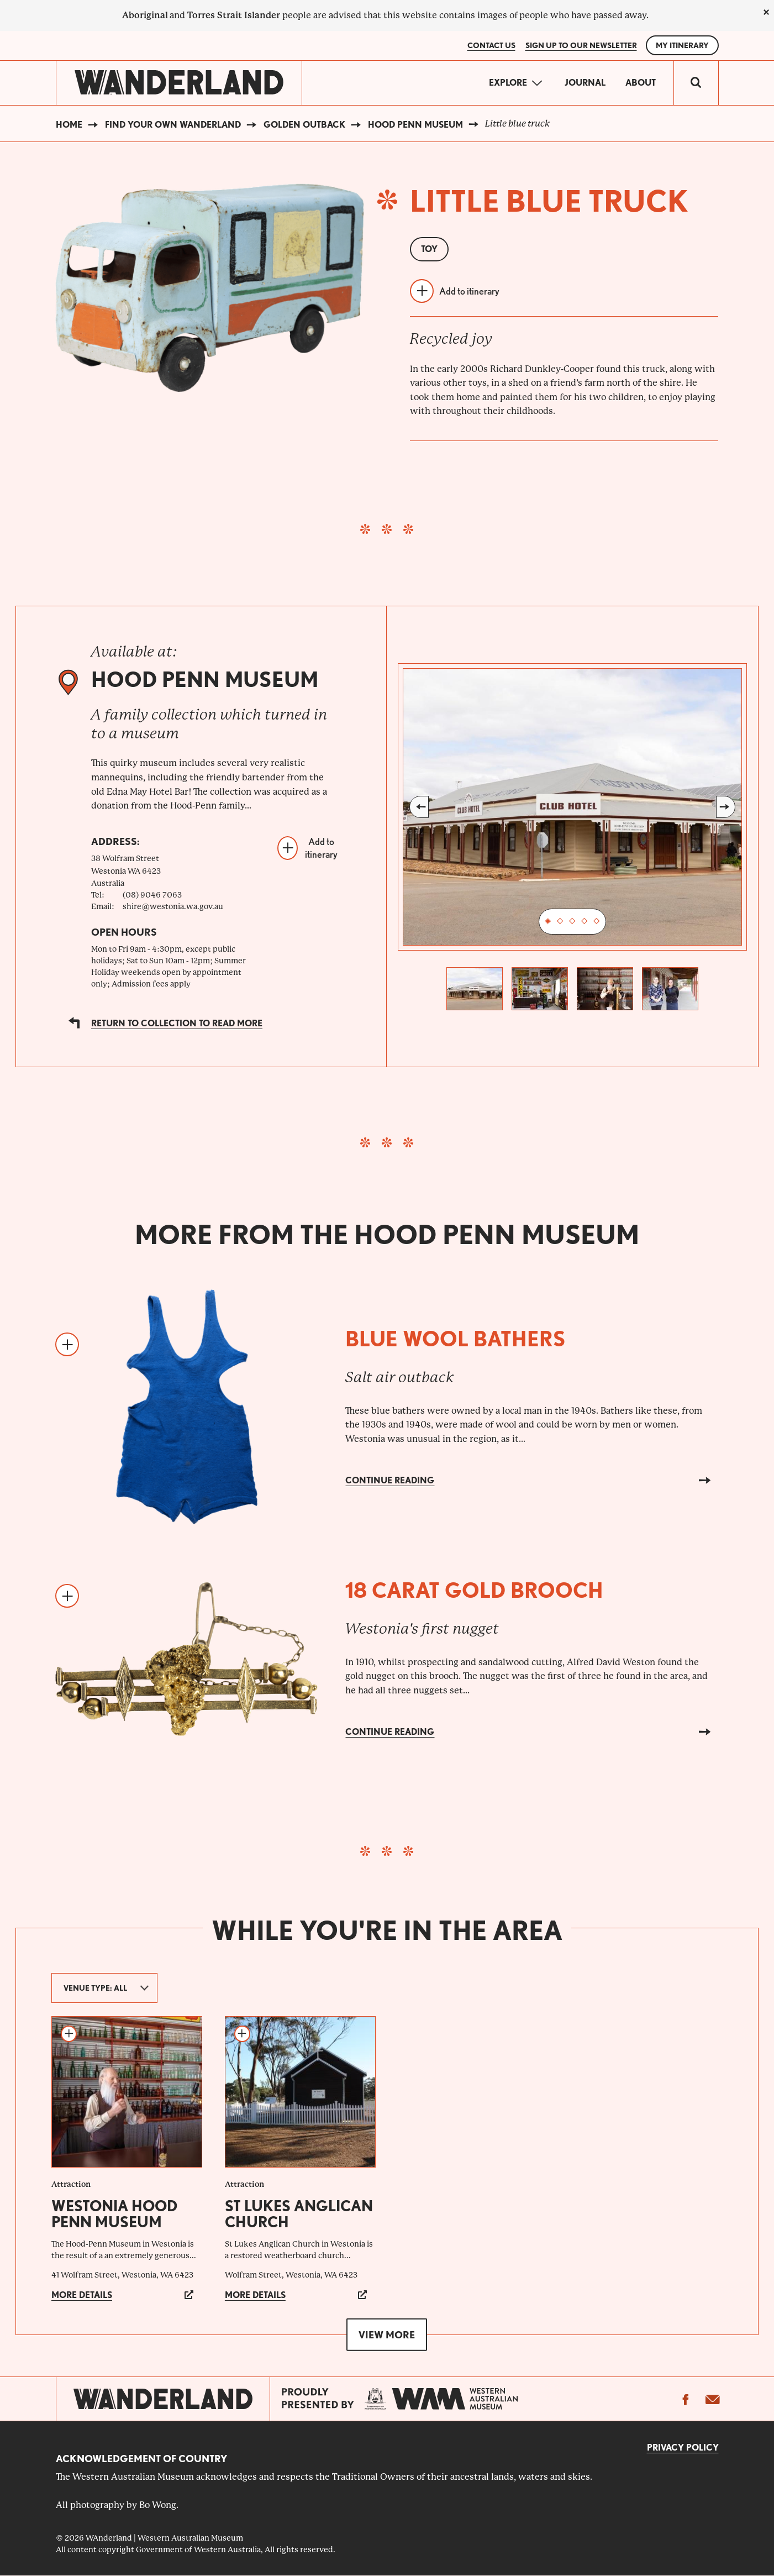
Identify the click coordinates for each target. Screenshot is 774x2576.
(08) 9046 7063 (152, 894)
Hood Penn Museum (415, 124)
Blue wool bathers (455, 1338)
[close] (766, 12)
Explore (508, 82)
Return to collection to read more (176, 1023)
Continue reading (389, 1480)
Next (725, 807)
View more (387, 2335)
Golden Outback (304, 124)
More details (81, 2295)
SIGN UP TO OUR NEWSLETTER (581, 45)
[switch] (696, 83)
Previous (419, 807)
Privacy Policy (683, 2447)
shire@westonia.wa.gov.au (173, 906)
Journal (585, 82)
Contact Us (491, 45)
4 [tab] (584, 922)
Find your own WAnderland (173, 124)
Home (69, 124)
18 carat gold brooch (474, 1590)
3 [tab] (572, 922)
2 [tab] (560, 922)
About (640, 82)
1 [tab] (548, 922)
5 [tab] (596, 922)
